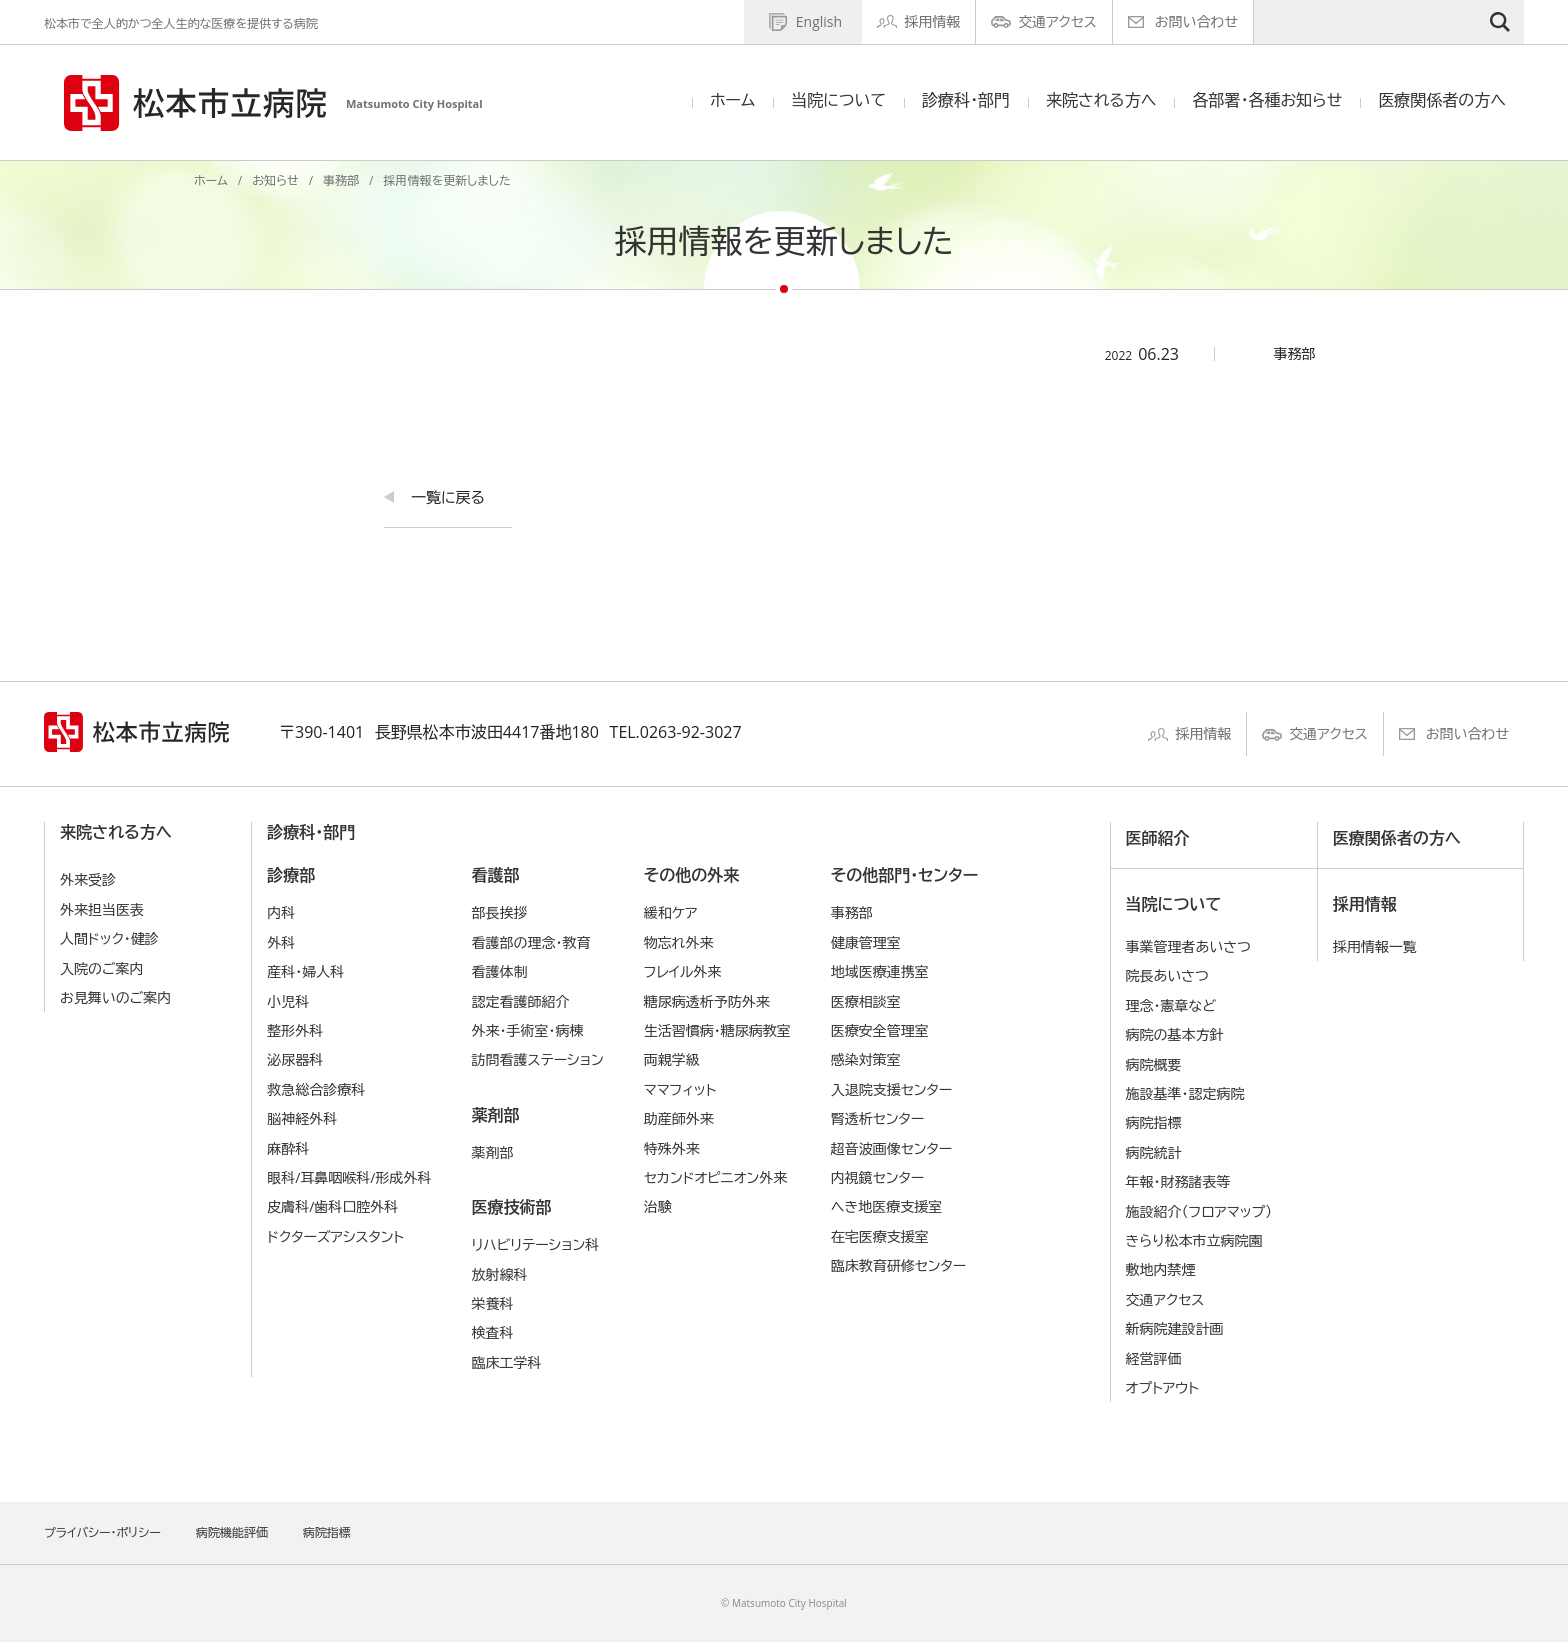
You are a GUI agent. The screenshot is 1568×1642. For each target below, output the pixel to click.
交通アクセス (1057, 21)
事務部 (341, 180)
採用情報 (932, 21)
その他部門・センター (904, 875)
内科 (281, 912)
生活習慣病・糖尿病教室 (717, 1030)
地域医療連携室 (880, 971)
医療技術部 (511, 1207)
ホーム (732, 100)
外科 (281, 942)
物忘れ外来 (679, 942)
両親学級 (672, 1059)
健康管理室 (866, 942)
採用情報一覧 (1375, 946)
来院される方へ (1101, 100)
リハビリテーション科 (535, 1244)
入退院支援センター (892, 1089)
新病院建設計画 (1175, 1328)
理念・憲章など (1171, 1005)
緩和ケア (671, 912)
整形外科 (295, 1030)
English (819, 21)
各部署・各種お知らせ (1267, 100)
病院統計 (1154, 1152)
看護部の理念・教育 (530, 942)
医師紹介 (1158, 838)
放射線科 (499, 1274)
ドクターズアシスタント (335, 1236)
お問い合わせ (1196, 21)
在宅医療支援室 (880, 1236)
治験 (658, 1206)
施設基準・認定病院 (1185, 1093)
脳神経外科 (302, 1118)
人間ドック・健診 (109, 938)
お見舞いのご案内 (115, 997)
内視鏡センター (878, 1177)
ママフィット (680, 1089)
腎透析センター (878, 1118)
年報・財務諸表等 (1178, 1181)
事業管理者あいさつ (1188, 946)
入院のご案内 (102, 968)
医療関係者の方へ (1442, 100)
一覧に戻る (448, 497)
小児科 (288, 1001)
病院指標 (1154, 1122)
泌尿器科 (295, 1059)
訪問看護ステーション (537, 1059)
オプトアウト (1162, 1387)
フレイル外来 (683, 971)
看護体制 (499, 971)
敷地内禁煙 (1161, 1269)
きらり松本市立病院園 (1194, 1240)
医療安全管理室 (880, 1030)
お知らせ (275, 180)
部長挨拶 (499, 912)
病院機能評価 (232, 1532)
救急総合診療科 (316, 1089)
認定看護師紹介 (520, 1001)
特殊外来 (672, 1148)
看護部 (495, 875)
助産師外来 (679, 1118)
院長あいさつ (1167, 975)
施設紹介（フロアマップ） (1199, 1211)
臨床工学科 (506, 1362)
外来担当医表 (102, 909)
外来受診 (88, 879)
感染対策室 (866, 1059)
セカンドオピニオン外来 (716, 1177)
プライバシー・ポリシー (102, 1532)
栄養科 (492, 1303)
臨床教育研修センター (899, 1265)
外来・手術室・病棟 (527, 1030)
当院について (838, 100)
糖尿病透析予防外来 (707, 1001)
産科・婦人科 (305, 971)
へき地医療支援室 (886, 1206)
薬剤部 (495, 1115)
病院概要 (1154, 1064)
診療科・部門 (966, 100)
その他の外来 (691, 875)
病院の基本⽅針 (1175, 1034)
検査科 (492, 1332)
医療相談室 (866, 1001)
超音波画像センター (892, 1148)
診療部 (291, 875)
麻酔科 (288, 1148)
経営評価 (1154, 1358)
